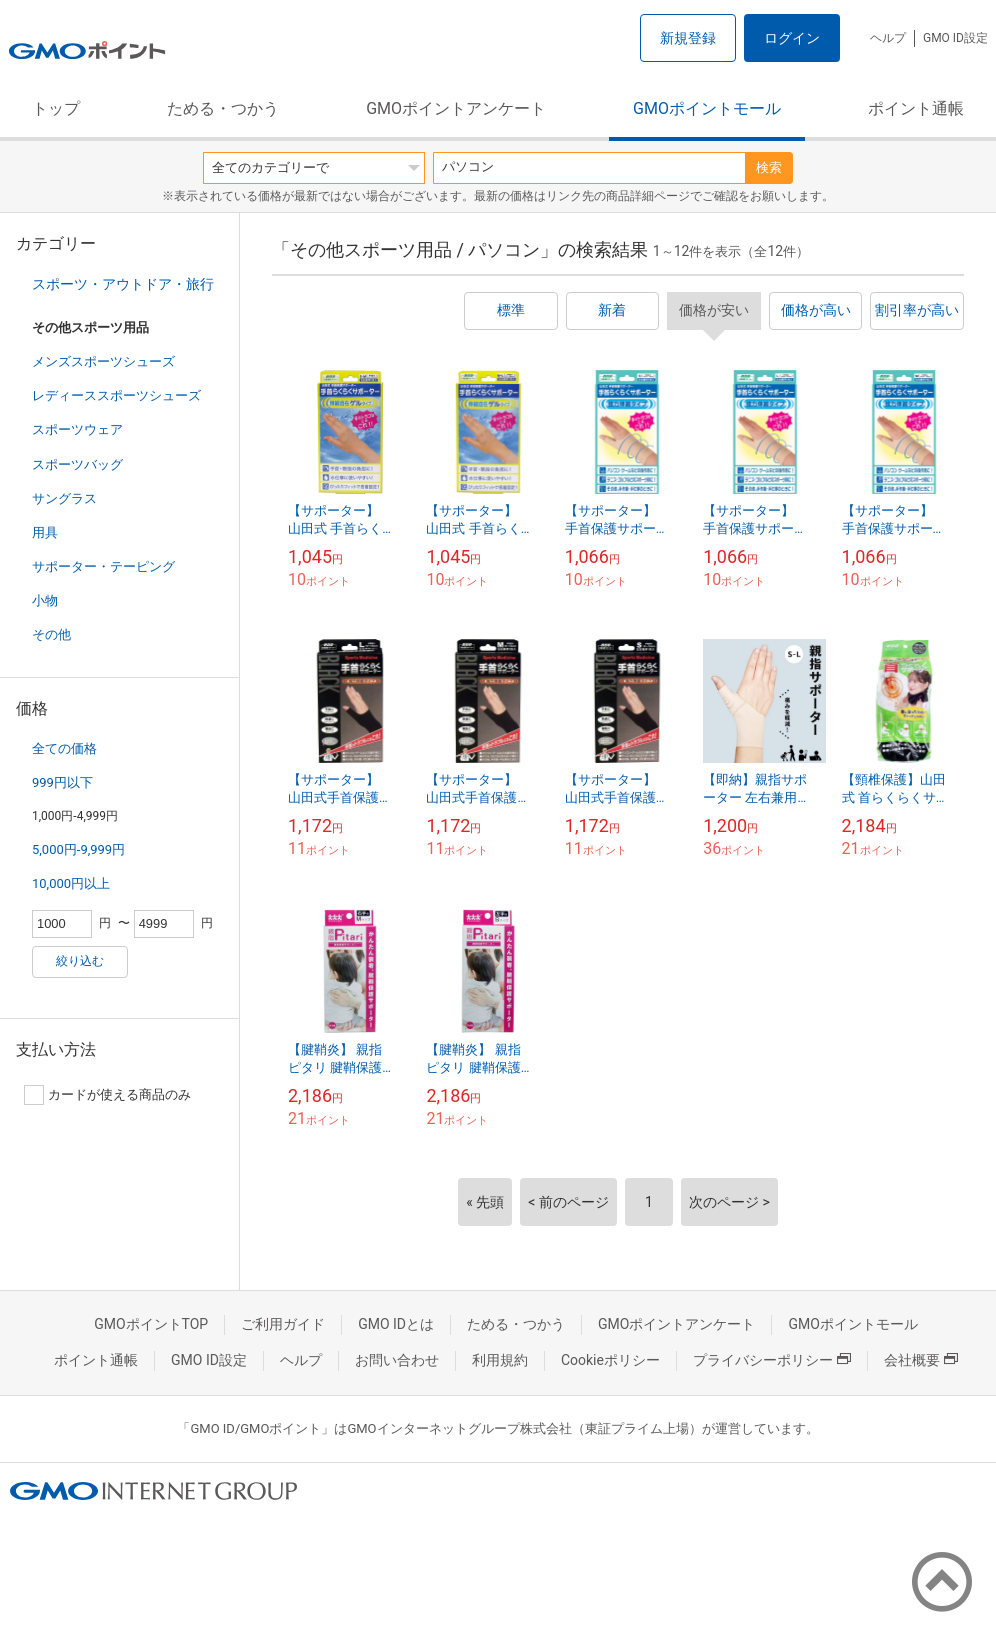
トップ (56, 108)
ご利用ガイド (283, 1324)
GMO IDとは (396, 1324)
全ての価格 (64, 748)
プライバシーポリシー (772, 1360)
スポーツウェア (77, 429)
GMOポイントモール (707, 108)
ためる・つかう (223, 108)
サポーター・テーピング (103, 566)
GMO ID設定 (955, 38)
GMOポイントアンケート (456, 108)
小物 (45, 600)
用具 (45, 532)
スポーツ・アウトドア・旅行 (123, 284)
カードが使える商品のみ (107, 1095)
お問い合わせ (397, 1360)
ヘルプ (888, 38)
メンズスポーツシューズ (103, 361)
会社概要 (921, 1360)
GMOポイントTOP (151, 1324)
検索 (769, 167)
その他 (51, 634)
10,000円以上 (71, 883)
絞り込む (80, 961)
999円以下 (62, 782)
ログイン (792, 38)
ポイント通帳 (916, 108)
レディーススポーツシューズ (116, 395)
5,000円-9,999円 (78, 849)
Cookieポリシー (610, 1360)
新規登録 (688, 38)
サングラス (64, 498)
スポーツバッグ (77, 464)
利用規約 (500, 1360)
